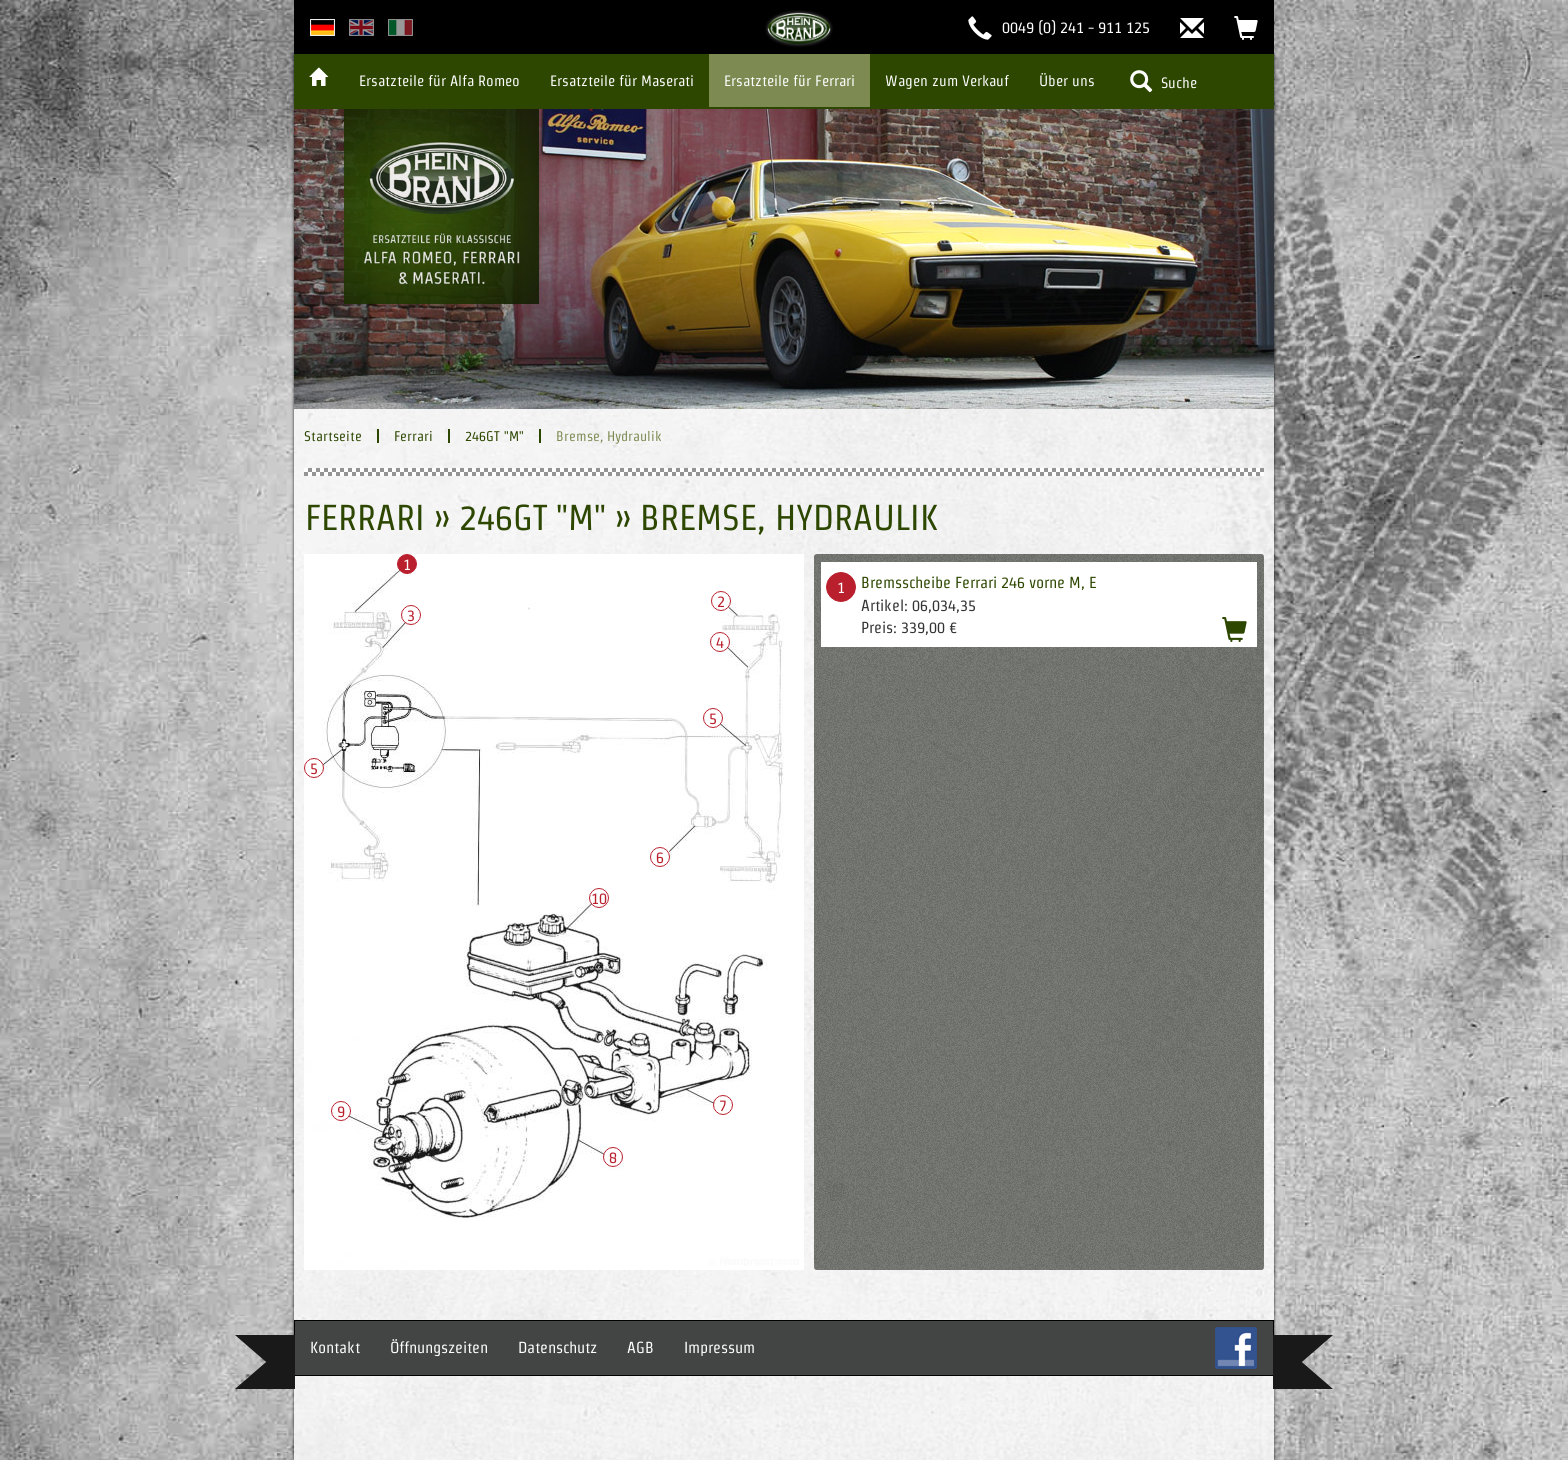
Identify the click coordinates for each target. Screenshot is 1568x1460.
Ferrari (413, 436)
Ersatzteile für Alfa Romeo (439, 80)
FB (1236, 1348)
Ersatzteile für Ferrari (789, 80)
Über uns (1067, 80)
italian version (400, 27)
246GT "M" (494, 436)
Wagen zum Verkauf (947, 80)
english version (361, 27)
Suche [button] (1163, 81)
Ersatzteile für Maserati (622, 80)
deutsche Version (322, 27)
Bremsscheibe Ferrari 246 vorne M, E (979, 582)
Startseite (333, 436)
